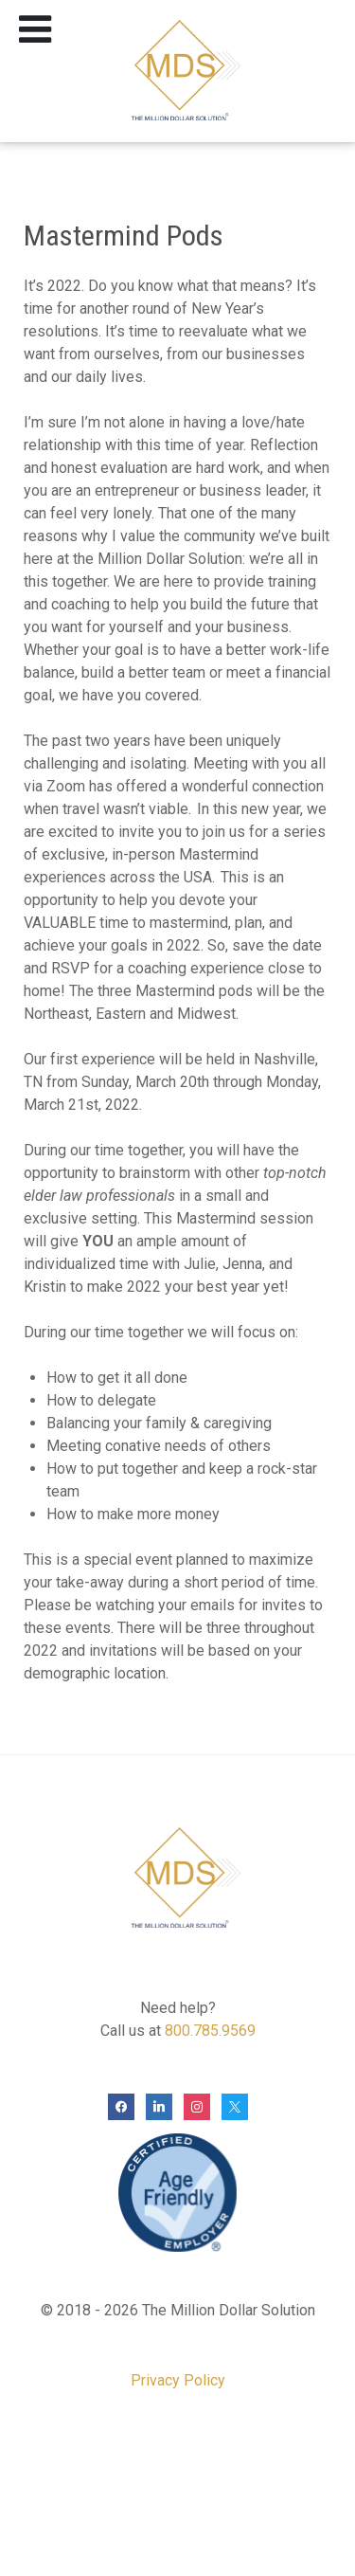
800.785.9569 (210, 2031)
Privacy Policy (178, 2380)
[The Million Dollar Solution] (177, 71)
